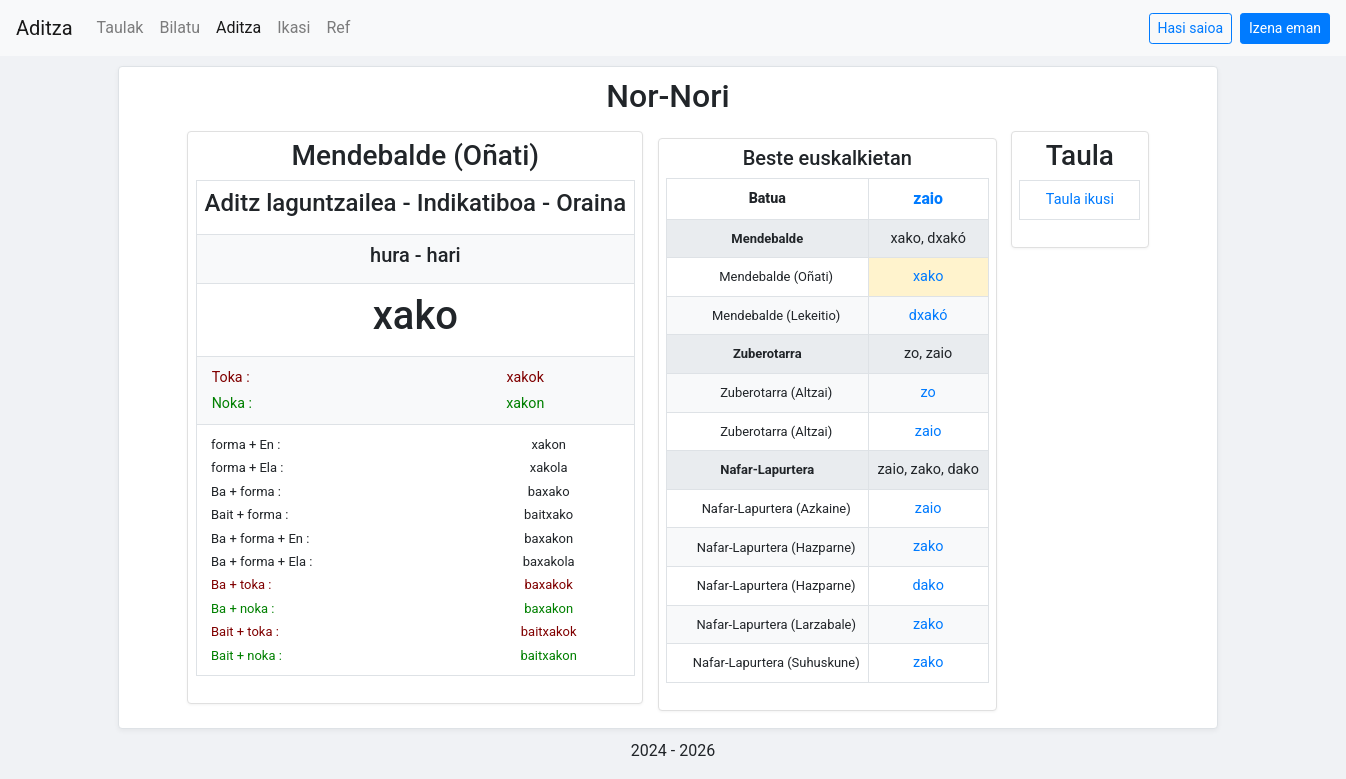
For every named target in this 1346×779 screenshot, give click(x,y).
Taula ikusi (1080, 199)
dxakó (928, 315)
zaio (928, 198)
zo (928, 392)
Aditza (44, 28)
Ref (339, 27)
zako (928, 546)
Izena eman (1285, 28)
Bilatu (179, 27)
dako (927, 585)
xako (928, 276)
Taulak (120, 27)
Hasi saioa (1191, 28)
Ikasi (293, 27)
